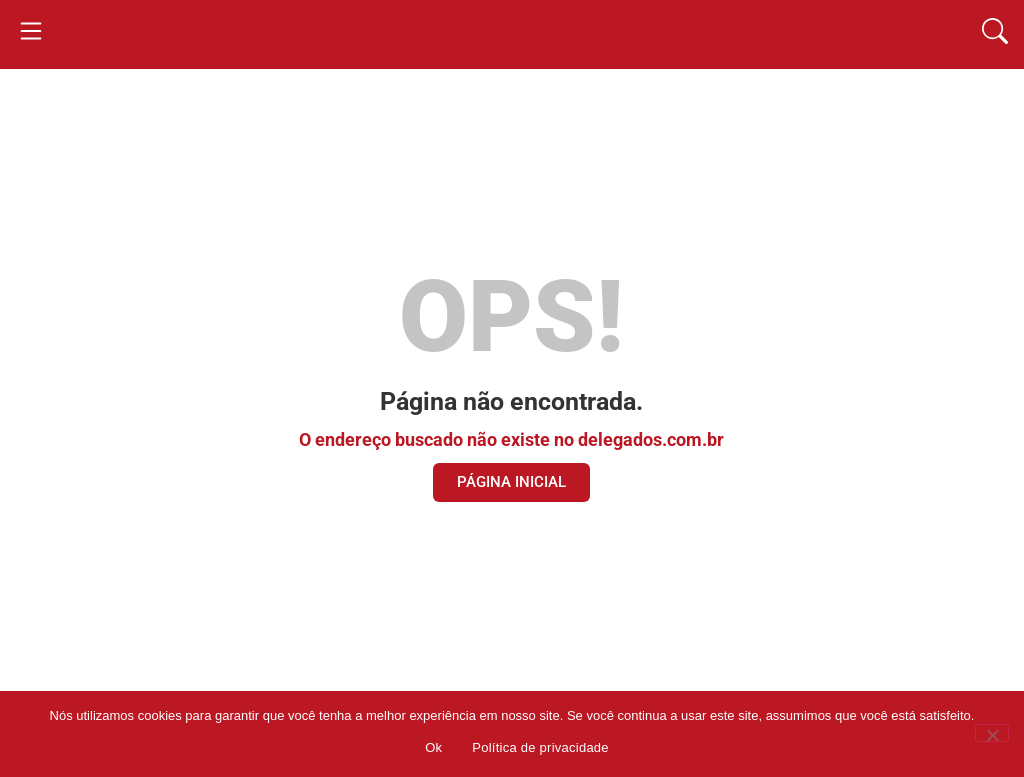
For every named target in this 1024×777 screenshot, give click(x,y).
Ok (433, 747)
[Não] (992, 733)
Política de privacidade (540, 747)
